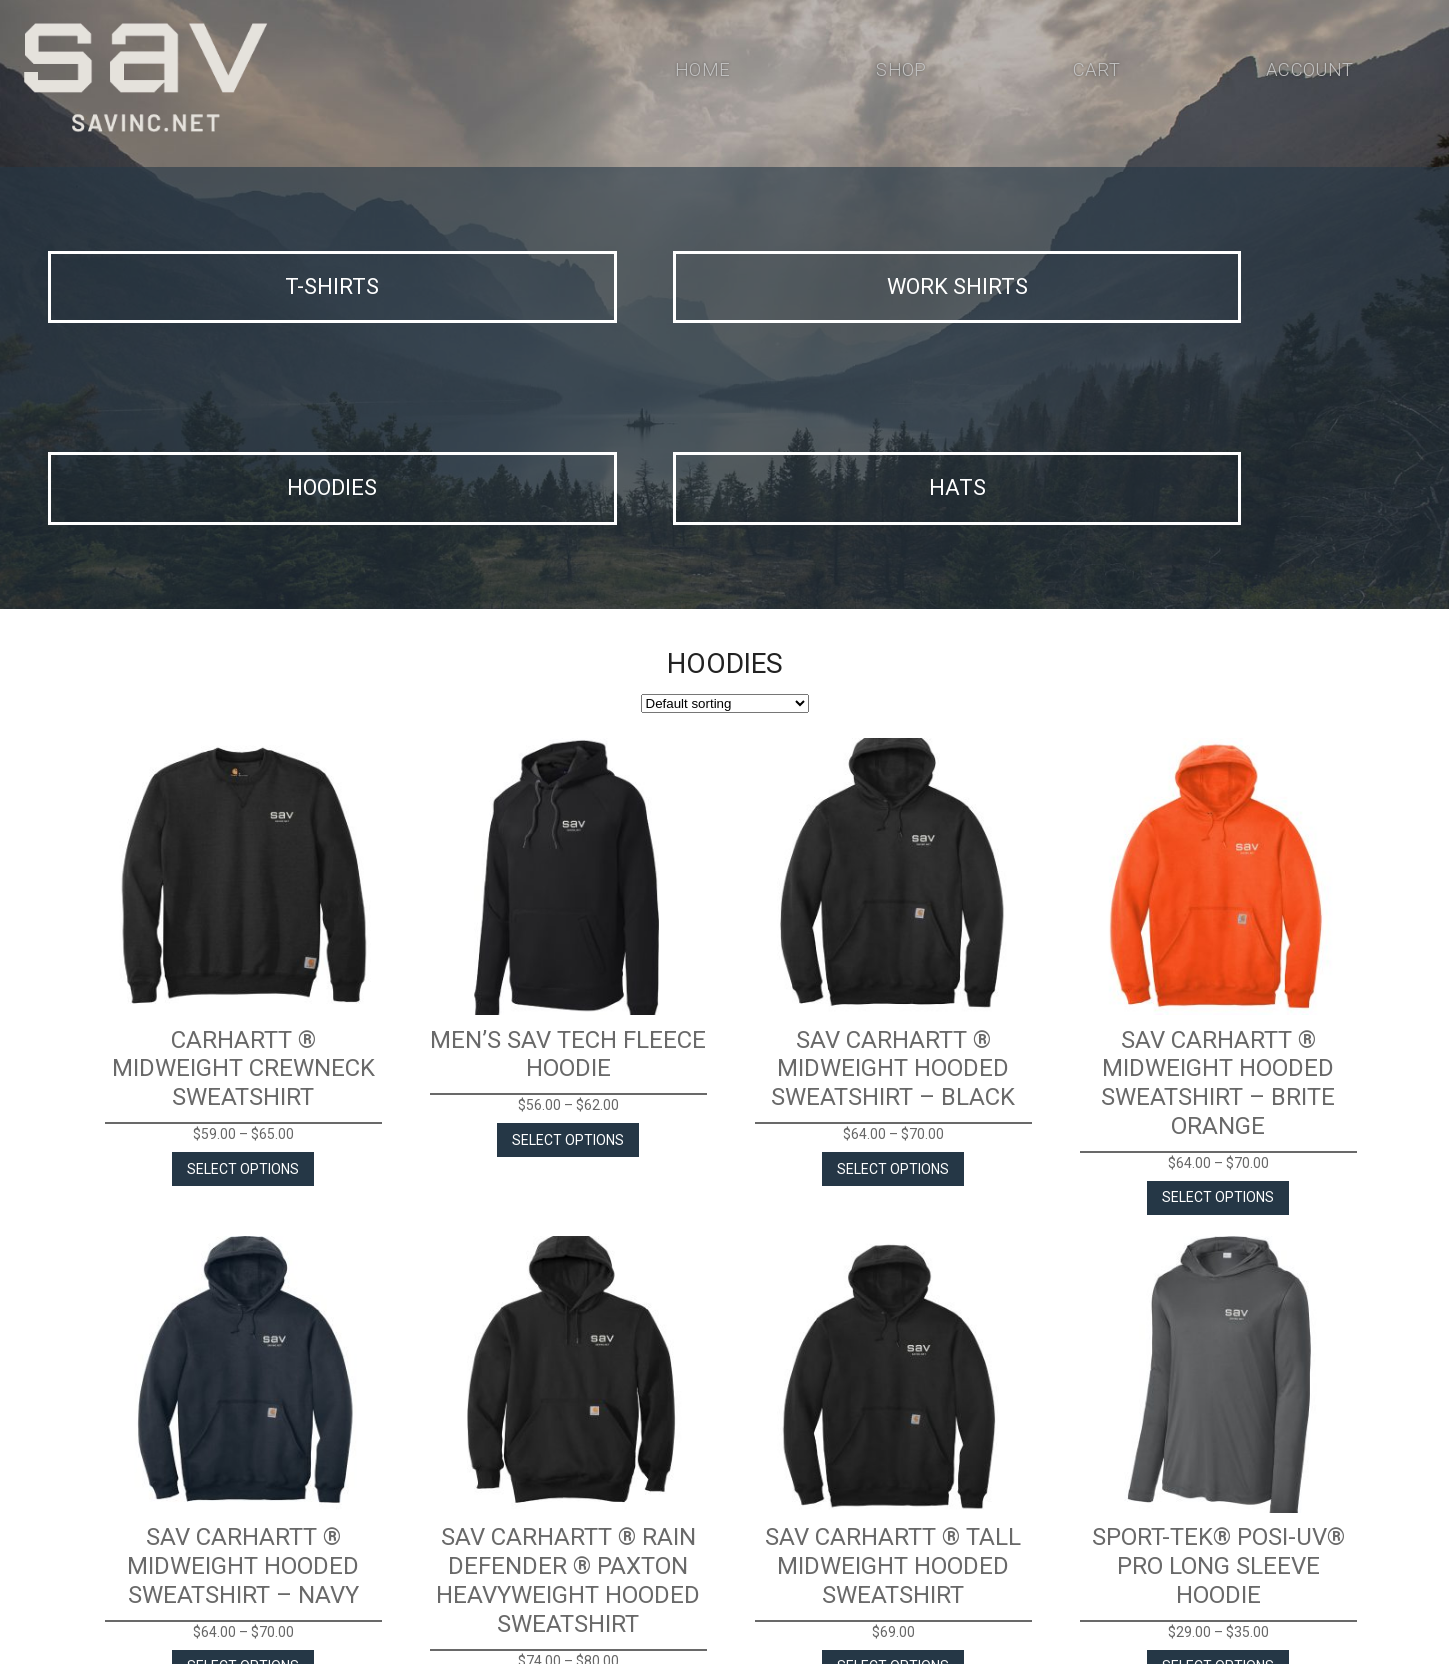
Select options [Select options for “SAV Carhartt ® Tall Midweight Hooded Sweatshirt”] (893, 1423)
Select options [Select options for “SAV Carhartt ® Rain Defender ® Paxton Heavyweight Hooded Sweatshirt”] (568, 1452)
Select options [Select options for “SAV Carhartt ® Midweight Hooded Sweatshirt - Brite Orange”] (1218, 954)
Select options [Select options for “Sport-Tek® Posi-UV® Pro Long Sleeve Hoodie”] (1218, 1423)
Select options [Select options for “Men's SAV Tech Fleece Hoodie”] (568, 897)
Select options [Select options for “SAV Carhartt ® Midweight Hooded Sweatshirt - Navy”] (243, 1423)
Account (1307, 73)
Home (701, 73)
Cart (1092, 73)
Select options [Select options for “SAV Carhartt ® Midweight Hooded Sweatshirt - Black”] (893, 925)
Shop (898, 73)
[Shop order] (725, 460)
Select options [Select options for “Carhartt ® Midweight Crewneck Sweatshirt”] (243, 925)
